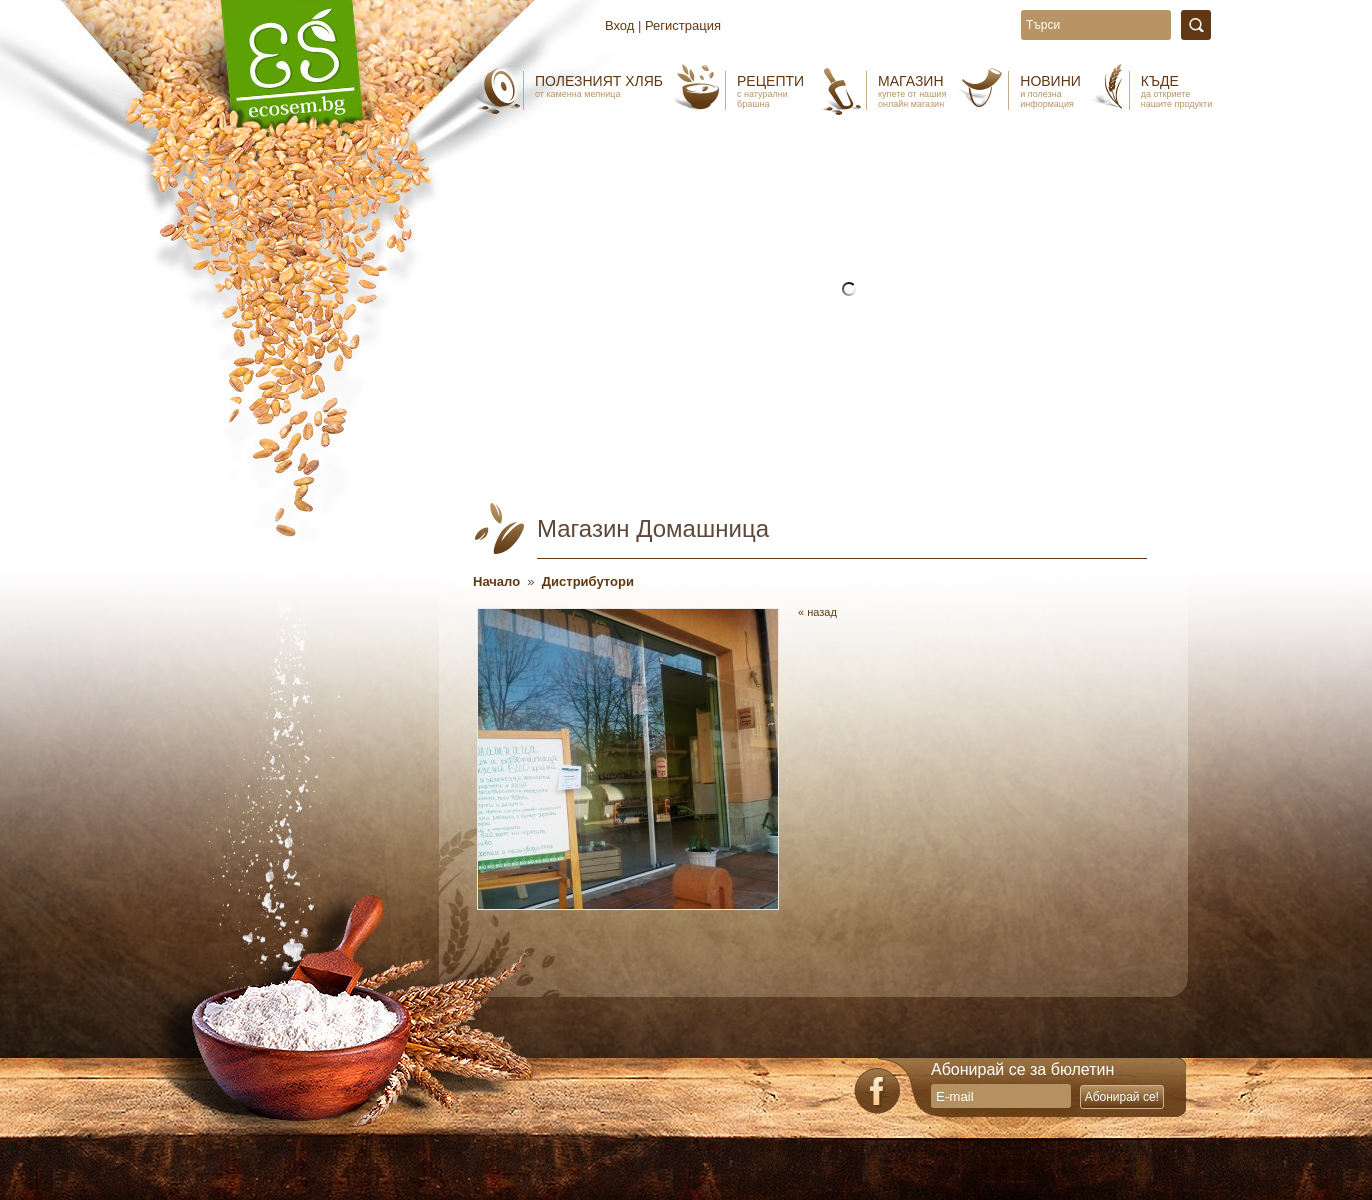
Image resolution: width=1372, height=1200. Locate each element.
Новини (1050, 91)
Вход (619, 25)
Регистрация (683, 25)
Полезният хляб (599, 86)
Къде (1176, 91)
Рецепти (770, 91)
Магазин (912, 91)
